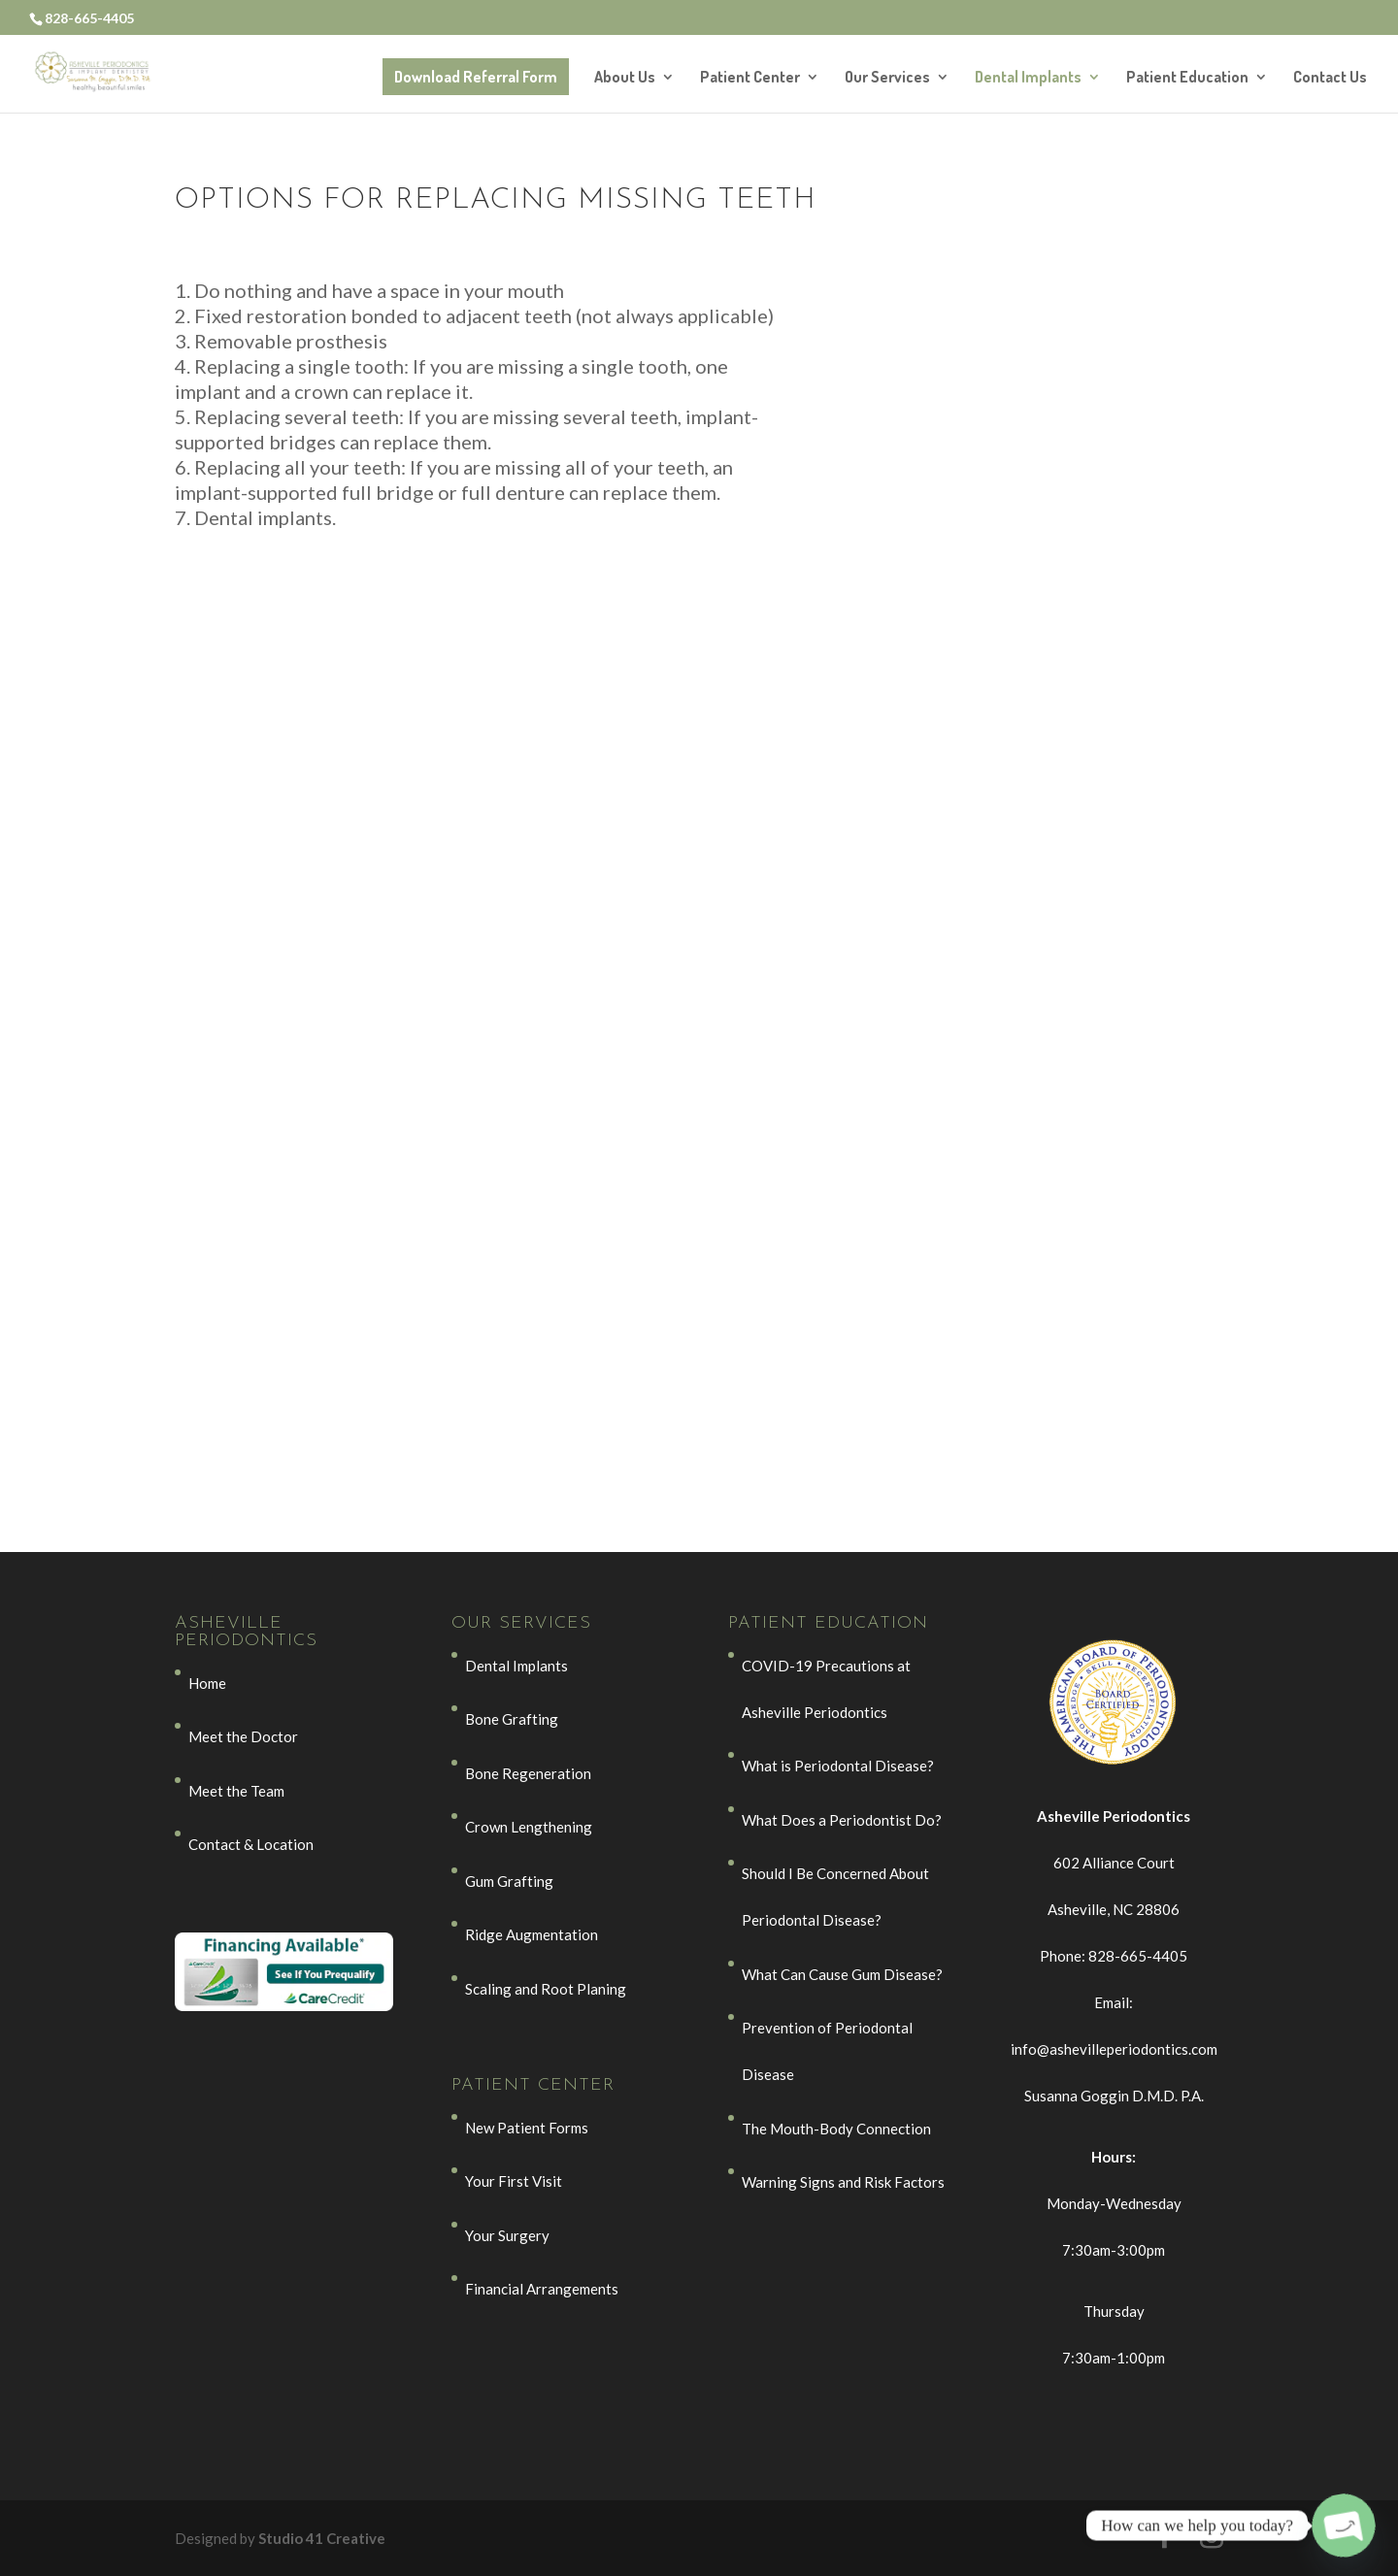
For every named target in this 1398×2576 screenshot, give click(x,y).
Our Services (887, 78)
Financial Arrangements (541, 2288)
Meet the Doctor (243, 1736)
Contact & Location (251, 1844)
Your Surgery (507, 2235)
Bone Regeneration (528, 1773)
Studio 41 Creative (321, 2538)
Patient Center (750, 78)
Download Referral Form (475, 76)
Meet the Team (236, 1791)
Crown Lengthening (528, 1826)
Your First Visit (513, 2181)
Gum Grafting (509, 1881)
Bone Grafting (511, 1719)
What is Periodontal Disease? (838, 1765)
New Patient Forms (526, 2127)
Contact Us (1330, 78)
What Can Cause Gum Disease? (842, 1974)
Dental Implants (1028, 78)
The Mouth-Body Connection (836, 2128)
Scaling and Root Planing (545, 1989)
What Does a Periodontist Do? (842, 1820)
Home (207, 1683)
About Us (624, 78)
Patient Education (1187, 78)
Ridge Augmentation (531, 1934)
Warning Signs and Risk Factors (843, 2182)
